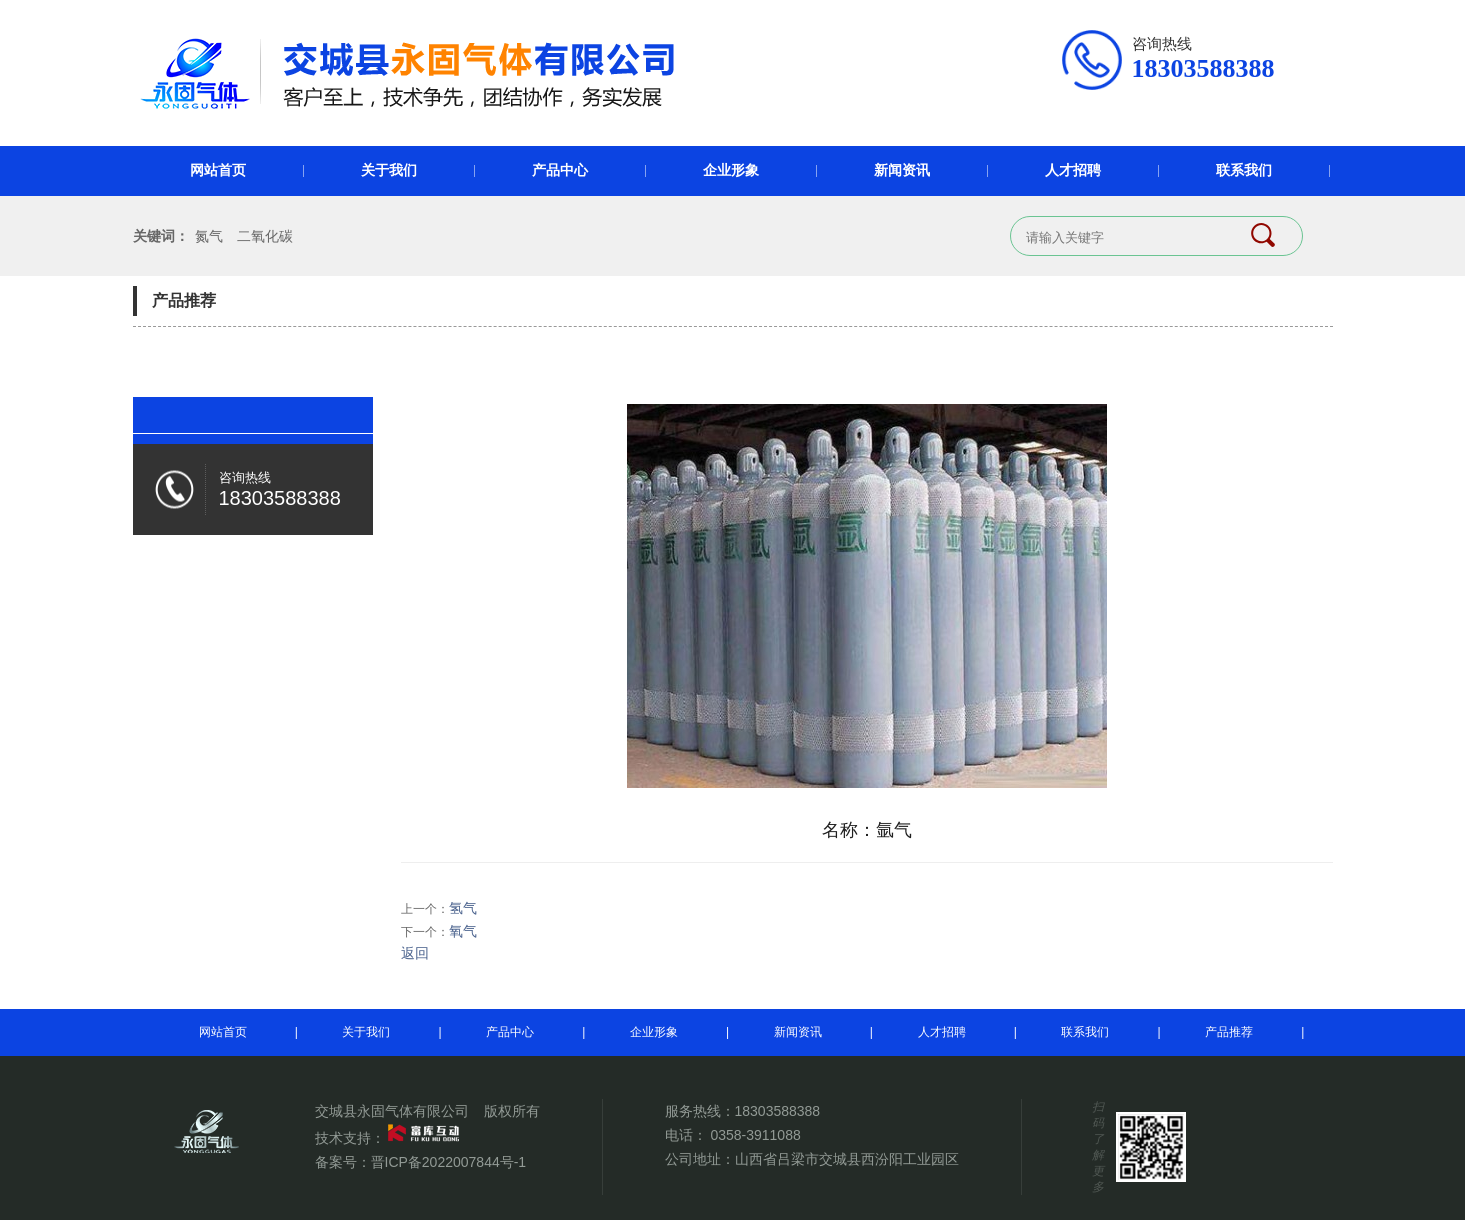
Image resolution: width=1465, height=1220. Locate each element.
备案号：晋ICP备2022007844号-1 (421, 1162)
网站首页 (218, 170)
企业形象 (731, 170)
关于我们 (389, 170)
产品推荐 (1229, 1032)
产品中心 (560, 170)
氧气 (463, 931)
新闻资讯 (902, 170)
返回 (415, 953)
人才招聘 (1073, 170)
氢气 (463, 908)
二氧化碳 (265, 236)
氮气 (209, 236)
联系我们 (1244, 170)
